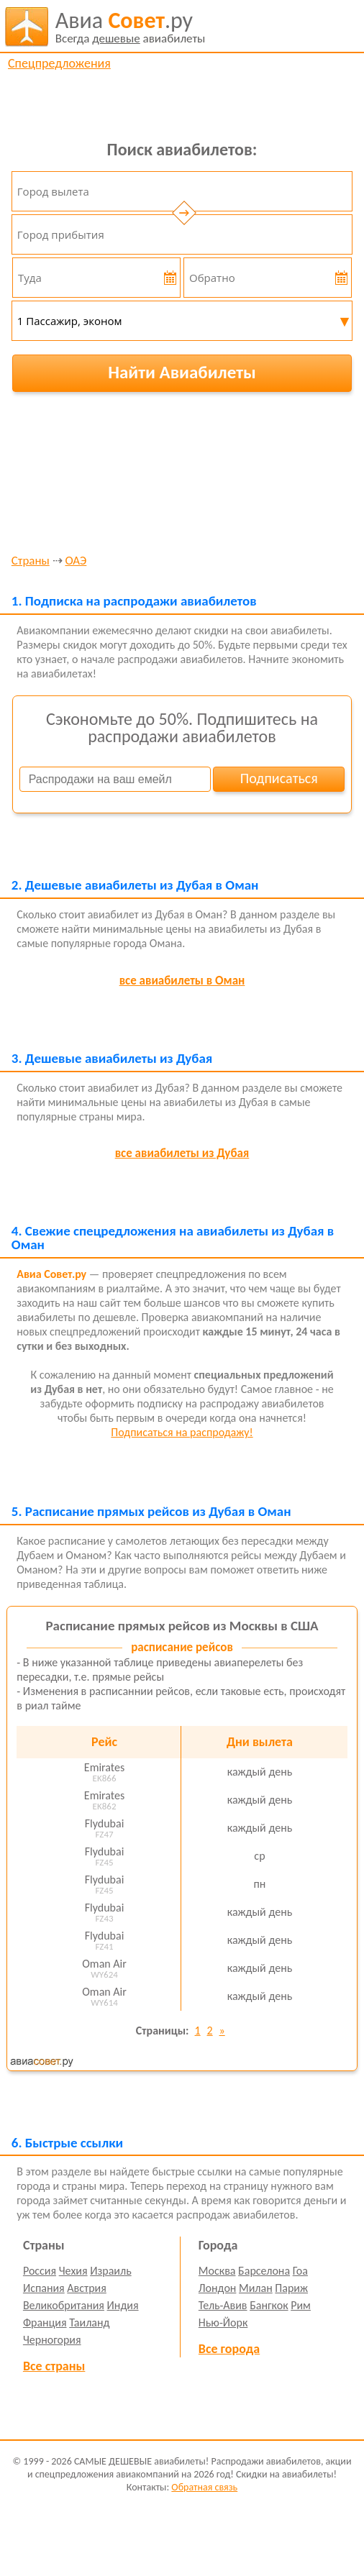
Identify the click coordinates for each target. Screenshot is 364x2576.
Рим (301, 2305)
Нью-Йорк (223, 2322)
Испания (44, 2288)
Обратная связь (204, 2487)
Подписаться (279, 778)
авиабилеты (130, 26)
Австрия (86, 2288)
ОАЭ (75, 561)
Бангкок (269, 2305)
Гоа (300, 2271)
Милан (256, 2288)
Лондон (218, 2288)
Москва (217, 2271)
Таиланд (89, 2322)
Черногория (52, 2340)
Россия (39, 2271)
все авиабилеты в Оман (182, 980)
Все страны (54, 2366)
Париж (291, 2288)
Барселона (264, 2271)
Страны (31, 561)
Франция (45, 2322)
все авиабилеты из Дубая (182, 1153)
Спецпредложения (59, 63)
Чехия (73, 2271)
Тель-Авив (223, 2305)
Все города (229, 2349)
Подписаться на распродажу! (181, 1432)
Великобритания (63, 2305)
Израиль (110, 2271)
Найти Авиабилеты (182, 372)
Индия (123, 2305)
